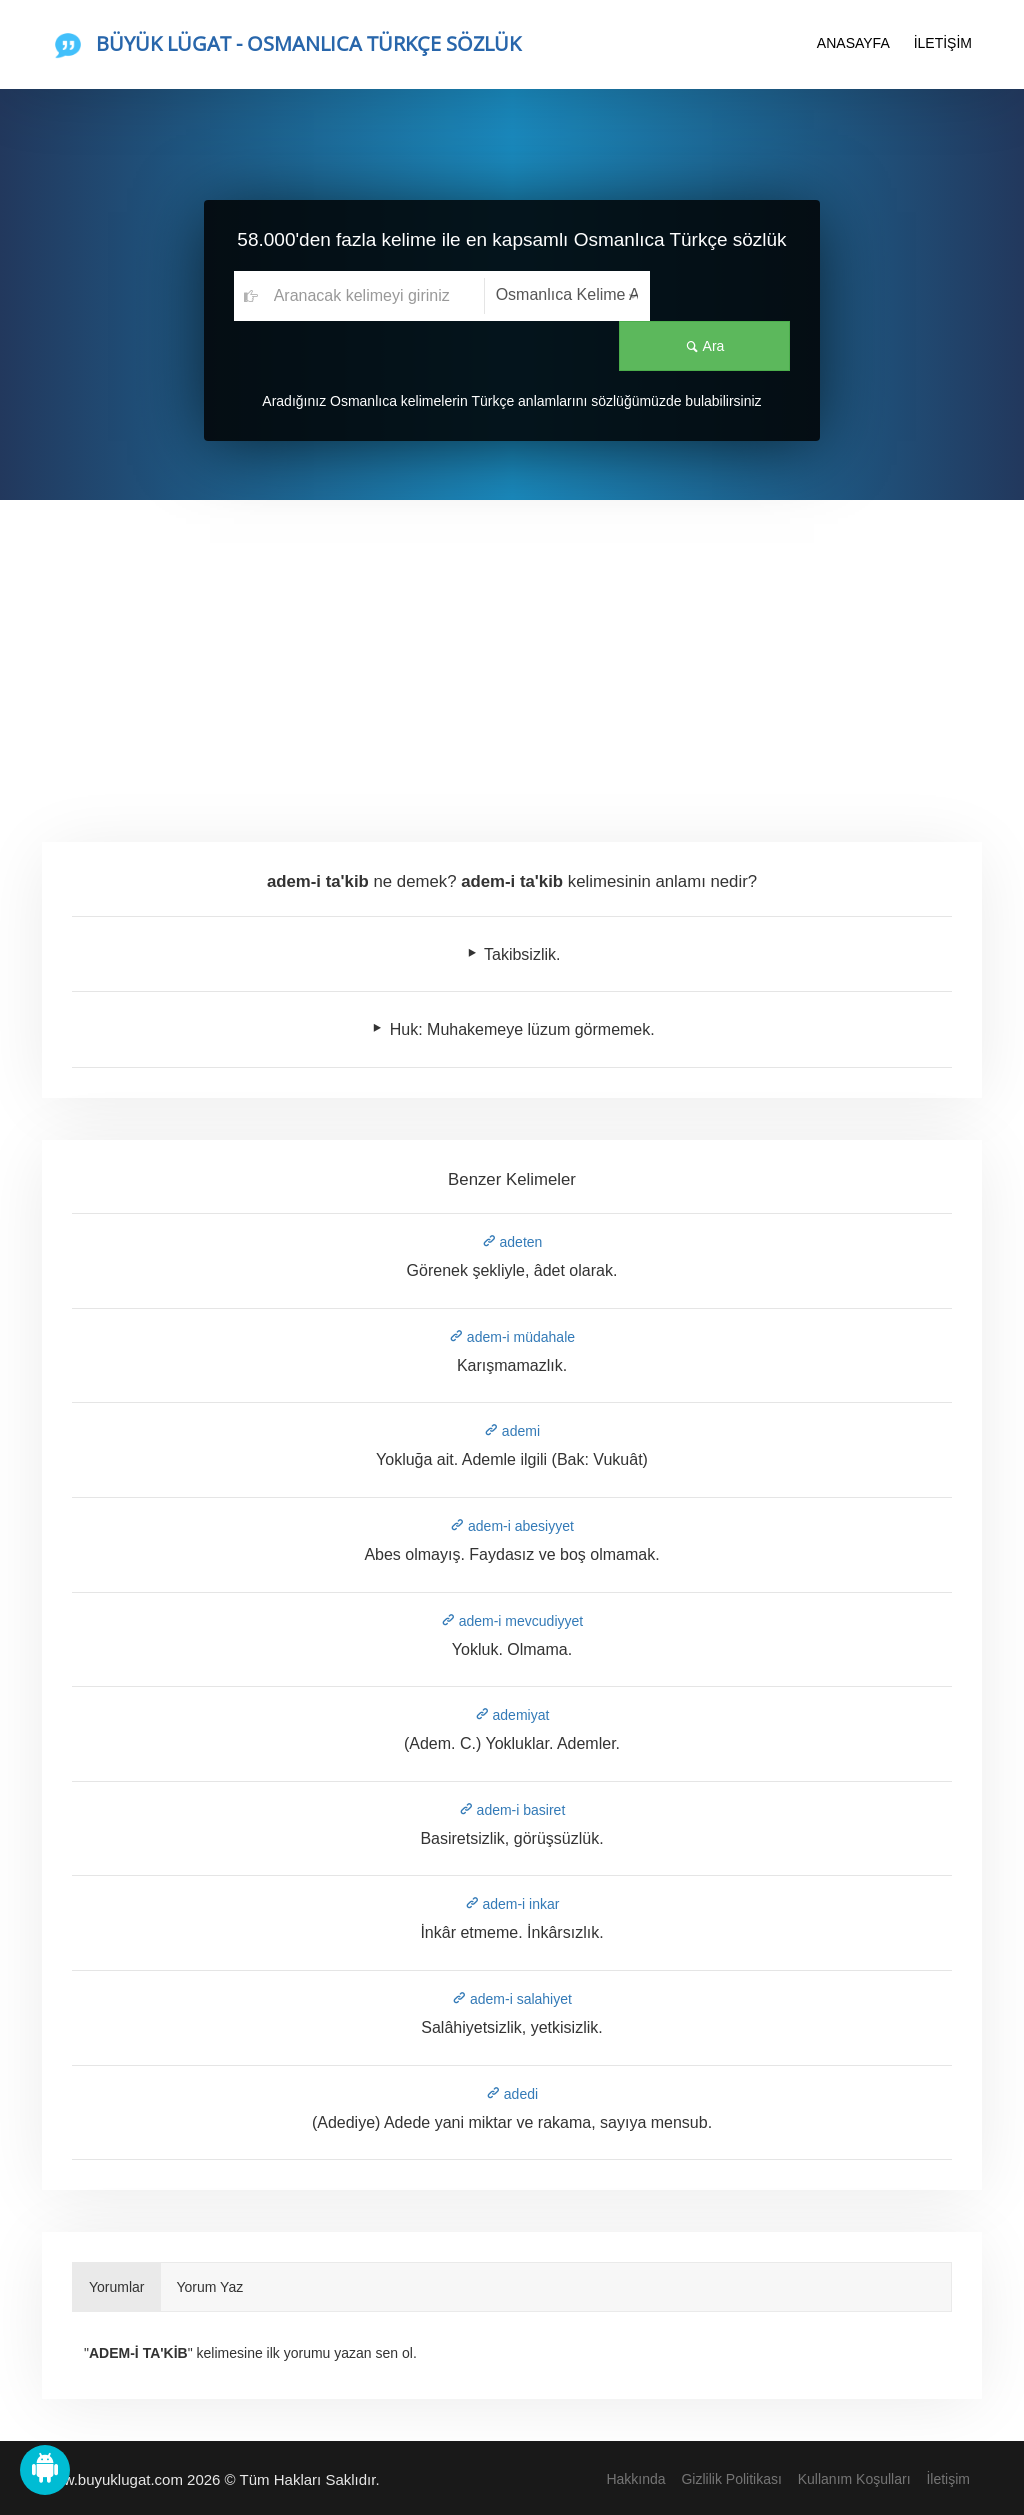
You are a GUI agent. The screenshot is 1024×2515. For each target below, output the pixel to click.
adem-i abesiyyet (512, 1526)
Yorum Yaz (210, 2287)
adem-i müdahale (512, 1337)
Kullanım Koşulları (854, 2479)
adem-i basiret (512, 1810)
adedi (512, 2094)
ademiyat (512, 1715)
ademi (512, 1431)
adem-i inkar (512, 1904)
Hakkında (635, 2479)
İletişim (948, 2479)
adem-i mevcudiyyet (512, 1621)
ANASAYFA (853, 43)
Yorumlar (117, 2287)
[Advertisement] (512, 650)
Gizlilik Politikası (731, 2479)
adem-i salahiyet (512, 1999)
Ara (720, 296)
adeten (512, 1242)
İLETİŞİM (943, 43)
